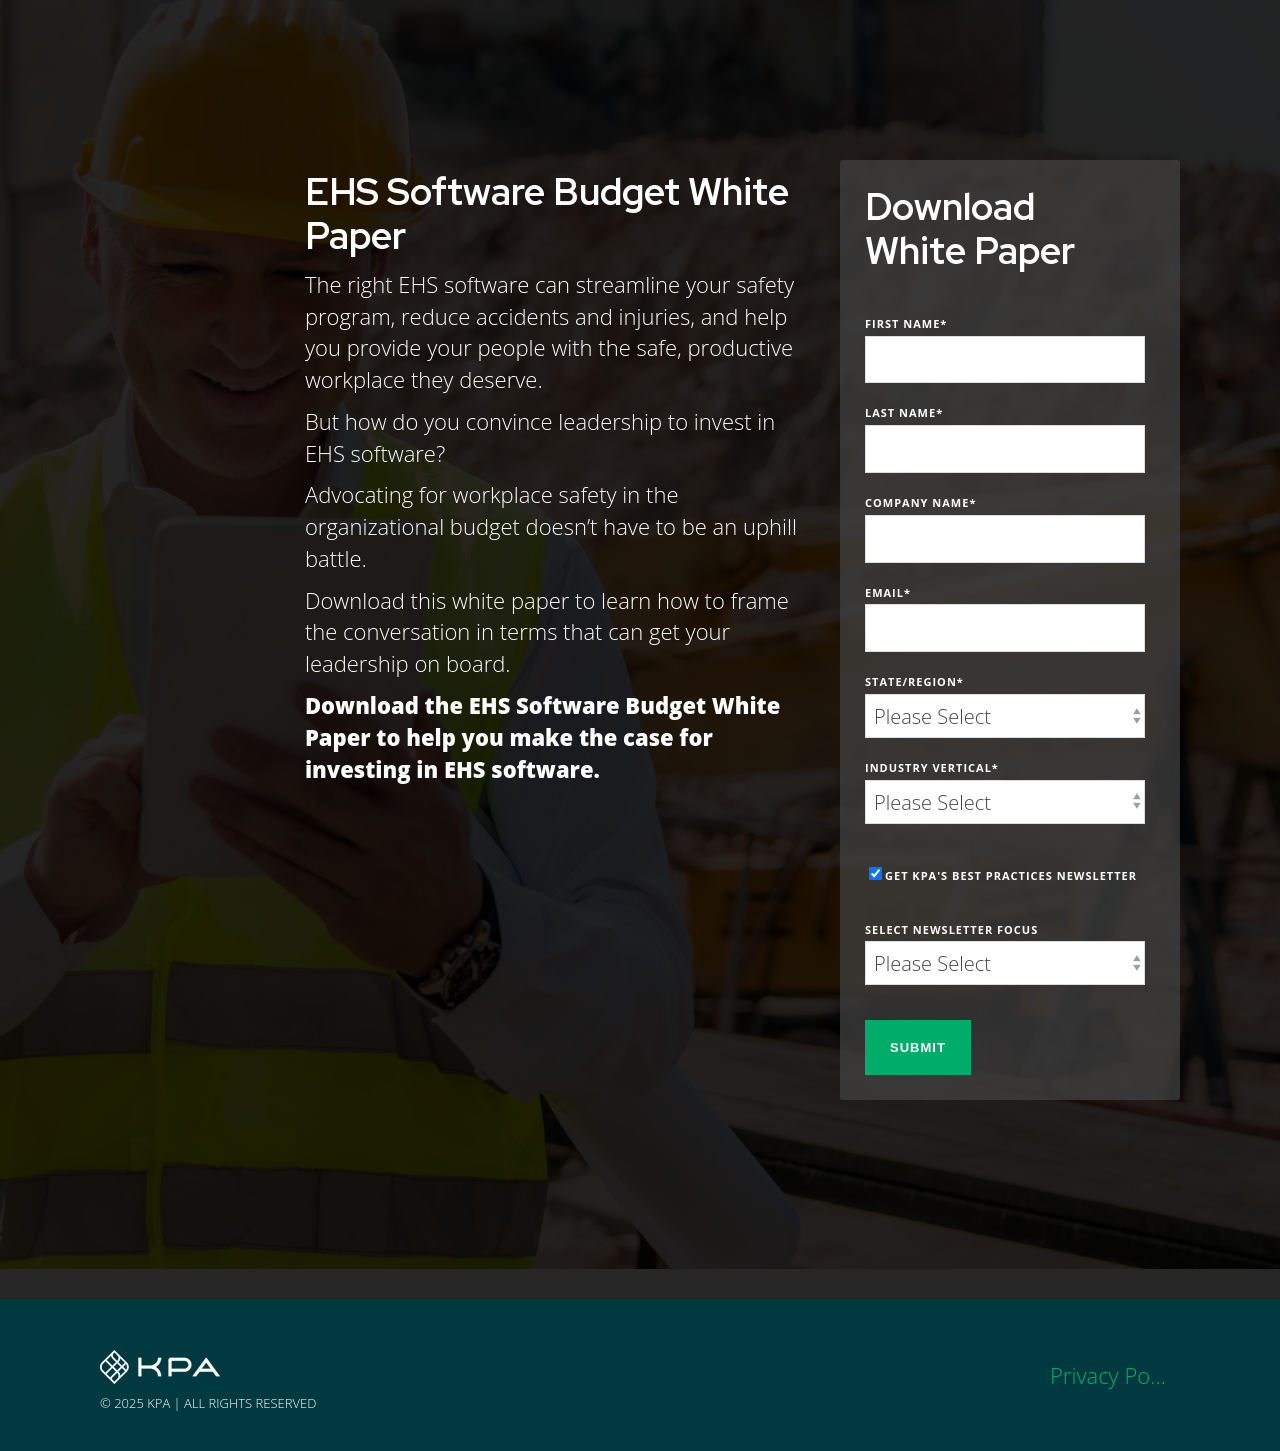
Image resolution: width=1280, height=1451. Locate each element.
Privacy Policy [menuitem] (1115, 1375)
